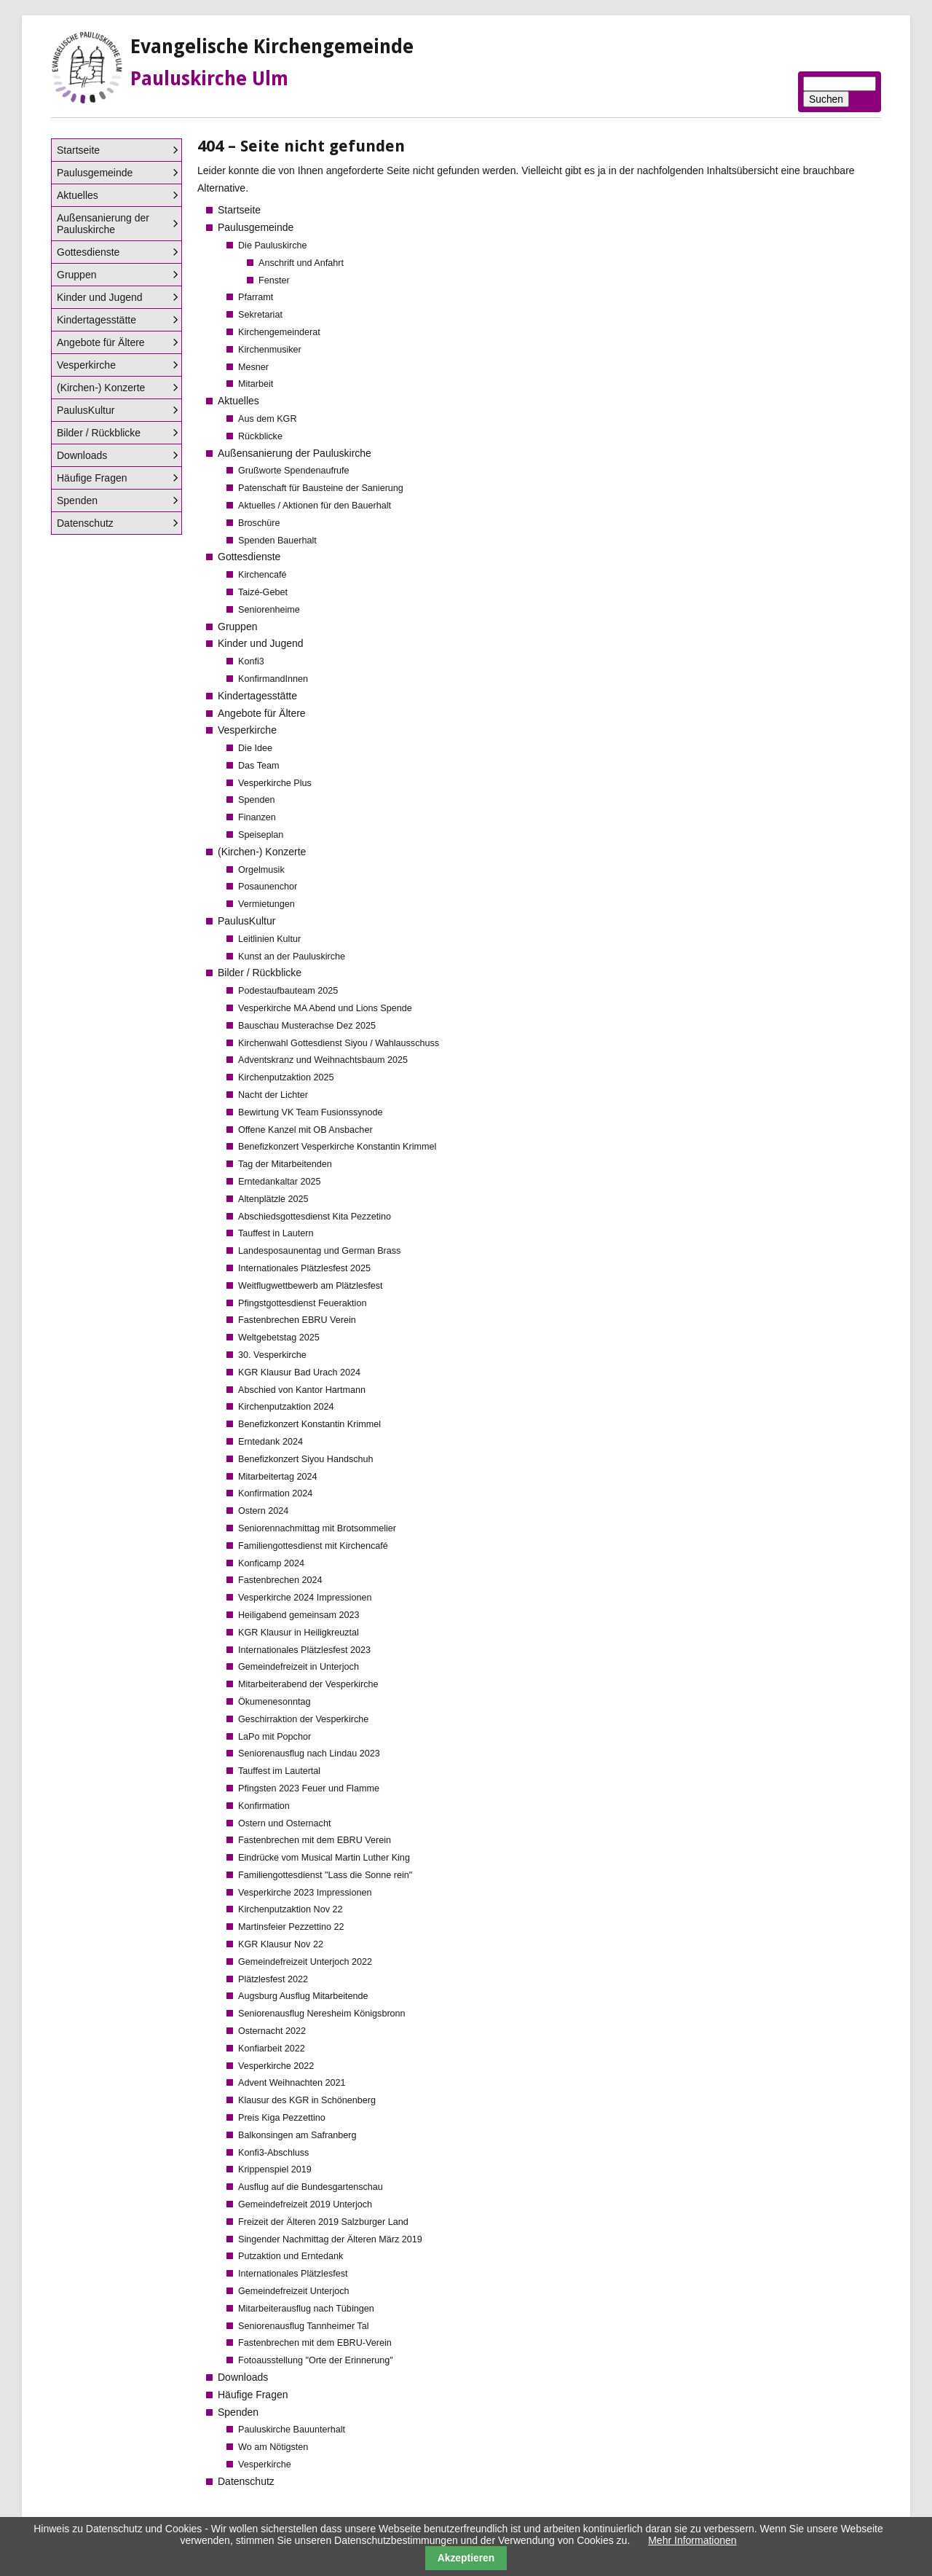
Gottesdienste (249, 556)
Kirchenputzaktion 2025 (286, 1077)
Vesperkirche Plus (275, 783)
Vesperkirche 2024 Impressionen (304, 1598)
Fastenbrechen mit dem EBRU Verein (314, 1840)
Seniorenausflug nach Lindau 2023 (309, 1753)
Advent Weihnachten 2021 (292, 2083)
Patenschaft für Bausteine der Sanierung (320, 488)
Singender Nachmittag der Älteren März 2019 (330, 2239)
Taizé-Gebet (263, 592)
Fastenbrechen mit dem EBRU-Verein (315, 2343)
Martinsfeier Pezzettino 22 (291, 1927)
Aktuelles (238, 401)
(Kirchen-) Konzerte (262, 851)
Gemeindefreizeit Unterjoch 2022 (305, 1962)
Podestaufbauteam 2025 (288, 991)
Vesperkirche (247, 730)
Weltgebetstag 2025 (279, 1337)
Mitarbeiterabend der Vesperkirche (308, 1684)
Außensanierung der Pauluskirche (294, 453)
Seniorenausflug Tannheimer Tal (303, 2326)
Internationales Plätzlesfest (293, 2274)
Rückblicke (260, 436)
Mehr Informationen (692, 2540)
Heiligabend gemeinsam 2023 (299, 1615)
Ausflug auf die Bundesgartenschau (310, 2187)
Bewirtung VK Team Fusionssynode (310, 1112)
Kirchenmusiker (269, 350)
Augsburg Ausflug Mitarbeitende (303, 1996)
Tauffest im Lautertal (279, 1771)
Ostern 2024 (263, 1511)
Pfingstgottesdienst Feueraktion (302, 1303)
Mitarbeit (255, 384)
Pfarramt (255, 297)
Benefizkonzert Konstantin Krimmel (309, 1424)
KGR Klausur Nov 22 (280, 1944)
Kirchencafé (262, 575)
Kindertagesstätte (257, 696)
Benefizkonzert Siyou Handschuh (306, 1459)
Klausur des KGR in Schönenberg (307, 2100)
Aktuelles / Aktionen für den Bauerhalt (314, 505)
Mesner (253, 367)
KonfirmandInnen (273, 679)
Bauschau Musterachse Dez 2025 (307, 1026)
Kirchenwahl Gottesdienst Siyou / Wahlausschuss (338, 1043)
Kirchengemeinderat (279, 332)
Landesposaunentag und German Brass (319, 1251)
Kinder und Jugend (261, 643)
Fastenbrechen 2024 (280, 1580)
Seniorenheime (269, 610)
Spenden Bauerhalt (277, 540)
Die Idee (255, 748)
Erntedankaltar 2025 (279, 1182)
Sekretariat (260, 315)
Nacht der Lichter (273, 1095)
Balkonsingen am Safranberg (297, 2135)
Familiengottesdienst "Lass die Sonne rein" (325, 1875)
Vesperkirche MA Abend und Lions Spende (325, 1008)
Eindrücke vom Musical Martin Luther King (324, 1858)
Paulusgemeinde (255, 227)
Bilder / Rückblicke (259, 972)
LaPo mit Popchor (274, 1737)
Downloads (243, 2377)
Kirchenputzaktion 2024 (286, 1407)
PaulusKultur (246, 921)
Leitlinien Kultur (269, 939)
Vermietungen (266, 904)
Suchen (826, 99)
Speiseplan (260, 835)
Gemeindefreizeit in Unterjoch (298, 1667)
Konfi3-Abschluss (273, 2153)
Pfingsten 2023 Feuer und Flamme (308, 1788)
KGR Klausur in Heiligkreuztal (298, 1632)
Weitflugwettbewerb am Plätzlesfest (310, 1286)
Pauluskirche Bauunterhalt (291, 2429)
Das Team (258, 766)
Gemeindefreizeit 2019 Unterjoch (305, 2204)
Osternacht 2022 (272, 2031)
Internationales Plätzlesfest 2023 (304, 1650)
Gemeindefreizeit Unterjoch (294, 2291)
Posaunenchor (267, 886)
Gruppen (237, 626)
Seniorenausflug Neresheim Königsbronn (322, 2013)
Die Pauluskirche (272, 245)
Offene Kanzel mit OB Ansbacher (305, 1130)
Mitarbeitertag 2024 (277, 1477)
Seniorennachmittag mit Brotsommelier (317, 1528)
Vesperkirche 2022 (276, 2066)
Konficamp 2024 (271, 1563)
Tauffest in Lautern (275, 1233)
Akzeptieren (466, 2558)
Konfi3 (251, 661)
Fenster (274, 280)
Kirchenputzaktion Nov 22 (290, 1909)
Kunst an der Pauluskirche (291, 956)
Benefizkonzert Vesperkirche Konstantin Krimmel (337, 1147)
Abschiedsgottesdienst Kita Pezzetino (314, 1217)
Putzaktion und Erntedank (290, 2256)
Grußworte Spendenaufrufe (294, 471)
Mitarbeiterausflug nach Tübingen (306, 2309)
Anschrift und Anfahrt (301, 263)
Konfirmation (264, 1806)
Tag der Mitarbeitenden (285, 1164)
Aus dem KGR (267, 419)
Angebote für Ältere (262, 713)
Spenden (256, 800)
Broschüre (259, 523)
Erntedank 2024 (270, 1442)
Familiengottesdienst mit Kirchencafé (313, 1546)
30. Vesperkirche (272, 1355)
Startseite (239, 210)
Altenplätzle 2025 (273, 1199)
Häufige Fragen (253, 2394)
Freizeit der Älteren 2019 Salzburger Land (323, 2222)
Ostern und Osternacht (284, 1823)
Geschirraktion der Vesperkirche (303, 1719)
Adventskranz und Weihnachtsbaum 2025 (323, 1060)
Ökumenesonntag (274, 1702)
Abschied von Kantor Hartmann (302, 1390)
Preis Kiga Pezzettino (281, 2118)
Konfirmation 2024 (275, 1493)
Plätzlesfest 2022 (273, 1979)
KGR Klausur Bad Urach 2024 (299, 1372)
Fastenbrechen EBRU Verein (297, 1320)
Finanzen (257, 817)
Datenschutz (246, 2481)
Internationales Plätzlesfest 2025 (304, 1268)
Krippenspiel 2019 (275, 2169)
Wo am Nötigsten (273, 2447)
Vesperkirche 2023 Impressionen (304, 1893)
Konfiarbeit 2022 (271, 2048)
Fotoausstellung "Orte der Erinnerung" (315, 2360)
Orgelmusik (261, 870)
